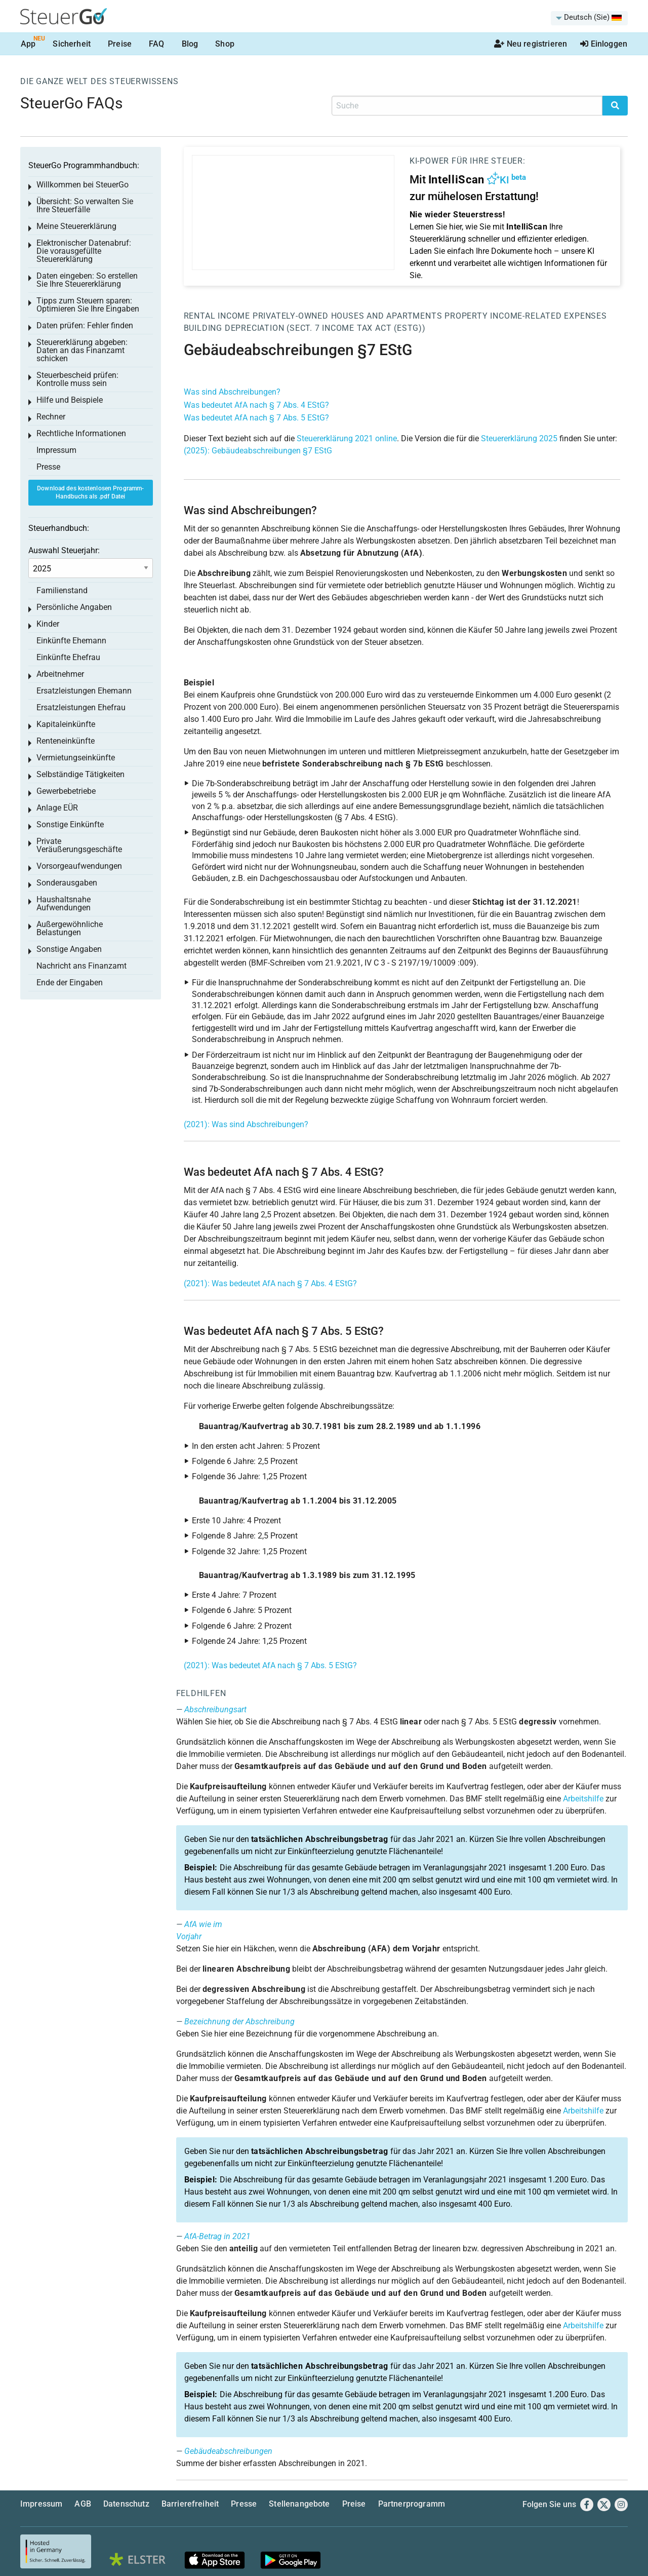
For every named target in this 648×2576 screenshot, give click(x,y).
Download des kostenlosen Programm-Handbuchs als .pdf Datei (90, 493)
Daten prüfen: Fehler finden (84, 325)
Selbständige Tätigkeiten (80, 774)
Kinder (47, 624)
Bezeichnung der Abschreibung (239, 2021)
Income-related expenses (548, 316)
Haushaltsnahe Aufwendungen (63, 903)
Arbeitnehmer (60, 674)
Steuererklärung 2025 (519, 438)
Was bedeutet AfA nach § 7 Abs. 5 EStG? (256, 417)
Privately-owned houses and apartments (347, 316)
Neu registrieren (530, 44)
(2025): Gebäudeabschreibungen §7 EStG (258, 450)
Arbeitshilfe (583, 1798)
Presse (48, 467)
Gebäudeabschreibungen (228, 2451)
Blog (190, 44)
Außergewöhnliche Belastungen (69, 928)
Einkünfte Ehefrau (68, 657)
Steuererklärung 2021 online (347, 438)
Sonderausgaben (66, 883)
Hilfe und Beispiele (69, 400)
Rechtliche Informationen (81, 433)
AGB (82, 2504)
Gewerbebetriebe (66, 791)
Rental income (217, 316)
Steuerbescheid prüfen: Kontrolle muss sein (77, 379)
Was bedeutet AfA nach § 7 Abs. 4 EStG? (256, 405)
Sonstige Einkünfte (70, 824)
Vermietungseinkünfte (75, 757)
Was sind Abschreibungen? (232, 392)
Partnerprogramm (411, 2504)
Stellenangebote (299, 2504)
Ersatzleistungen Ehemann (84, 691)
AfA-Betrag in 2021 (217, 2236)
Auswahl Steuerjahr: (64, 550)
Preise (120, 44)
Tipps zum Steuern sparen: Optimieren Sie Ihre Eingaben (87, 305)
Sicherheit (72, 44)
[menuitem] (589, 18)
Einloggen (603, 44)
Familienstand (62, 590)
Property (467, 316)
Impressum (56, 450)
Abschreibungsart (215, 1709)
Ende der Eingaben (69, 982)
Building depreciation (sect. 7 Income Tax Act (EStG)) (305, 328)
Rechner (50, 416)
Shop (224, 44)
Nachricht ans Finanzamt (81, 966)
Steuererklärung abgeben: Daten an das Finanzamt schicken (82, 350)
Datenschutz (126, 2504)
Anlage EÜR (57, 808)
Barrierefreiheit (190, 2504)
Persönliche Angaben (74, 607)
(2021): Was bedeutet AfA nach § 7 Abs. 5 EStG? (270, 1665)
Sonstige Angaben (69, 949)
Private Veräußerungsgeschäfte (79, 845)
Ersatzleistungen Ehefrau (81, 707)
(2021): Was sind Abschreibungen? (246, 1124)
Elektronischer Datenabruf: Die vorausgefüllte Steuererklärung (83, 251)
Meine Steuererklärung (76, 226)
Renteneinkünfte (65, 741)
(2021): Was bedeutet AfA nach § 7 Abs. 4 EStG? (270, 1283)
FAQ (156, 44)
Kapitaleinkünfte (65, 724)
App (28, 44)
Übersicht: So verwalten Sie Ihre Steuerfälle (84, 205)
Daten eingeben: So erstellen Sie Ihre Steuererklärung (87, 280)
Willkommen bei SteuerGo (82, 184)
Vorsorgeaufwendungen (79, 866)
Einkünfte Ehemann (71, 640)
